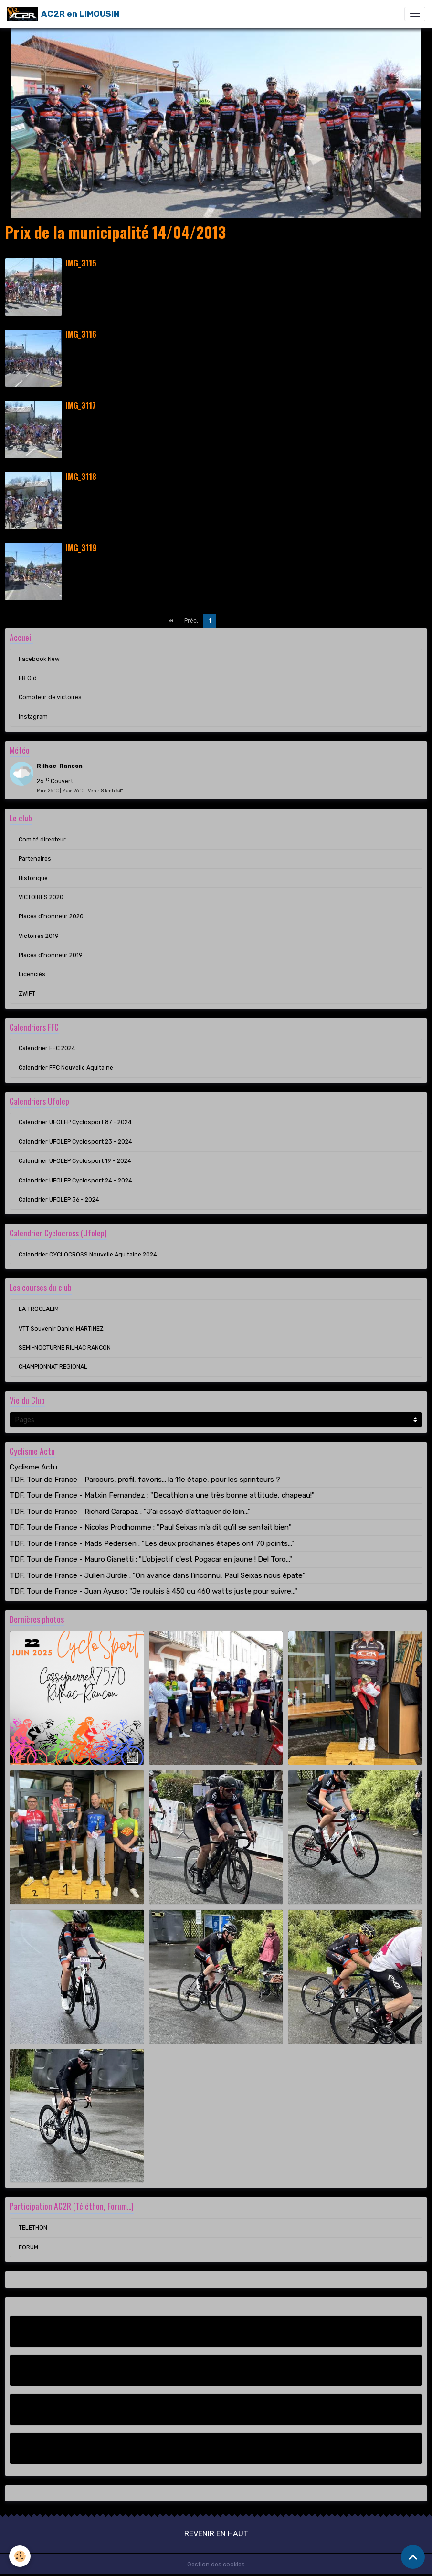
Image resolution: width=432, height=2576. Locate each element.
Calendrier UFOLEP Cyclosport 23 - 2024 (75, 1142)
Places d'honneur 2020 (51, 916)
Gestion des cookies (216, 2564)
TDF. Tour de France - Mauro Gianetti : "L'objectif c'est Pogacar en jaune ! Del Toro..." (151, 1559)
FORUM (28, 2247)
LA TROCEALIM (39, 1309)
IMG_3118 (80, 476)
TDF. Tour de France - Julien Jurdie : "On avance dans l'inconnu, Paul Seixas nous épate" (158, 1575)
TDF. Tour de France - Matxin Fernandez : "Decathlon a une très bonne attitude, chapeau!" (162, 1495)
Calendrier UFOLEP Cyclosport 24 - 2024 (75, 1180)
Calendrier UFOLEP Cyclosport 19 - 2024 (75, 1161)
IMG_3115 (80, 263)
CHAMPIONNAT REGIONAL (53, 1366)
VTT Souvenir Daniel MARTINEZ (61, 1328)
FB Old (28, 678)
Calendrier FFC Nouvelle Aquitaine (66, 1067)
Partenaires (35, 858)
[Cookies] (20, 2556)
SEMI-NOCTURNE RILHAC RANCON (65, 1347)
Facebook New (39, 659)
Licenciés (32, 974)
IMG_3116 (80, 334)
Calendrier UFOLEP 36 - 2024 (59, 1199)
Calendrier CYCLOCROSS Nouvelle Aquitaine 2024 (88, 1254)
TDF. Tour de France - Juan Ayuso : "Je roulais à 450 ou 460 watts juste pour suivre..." (153, 1591)
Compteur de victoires (50, 697)
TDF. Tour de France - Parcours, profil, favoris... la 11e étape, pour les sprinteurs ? (145, 1479)
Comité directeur (42, 839)
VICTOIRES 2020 (41, 897)
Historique (33, 878)
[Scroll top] (413, 2557)
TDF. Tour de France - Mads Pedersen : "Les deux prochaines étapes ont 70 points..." (152, 1543)
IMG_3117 (80, 405)
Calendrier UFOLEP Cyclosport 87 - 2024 (75, 1122)
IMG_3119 (81, 548)
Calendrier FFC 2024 (47, 1048)
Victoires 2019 (39, 936)
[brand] (63, 14)
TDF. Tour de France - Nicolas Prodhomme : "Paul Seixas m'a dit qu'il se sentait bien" (151, 1527)
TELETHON (33, 2228)
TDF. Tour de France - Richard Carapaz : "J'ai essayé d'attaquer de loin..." (130, 1511)
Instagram (33, 716)
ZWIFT (27, 993)
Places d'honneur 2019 (51, 955)
